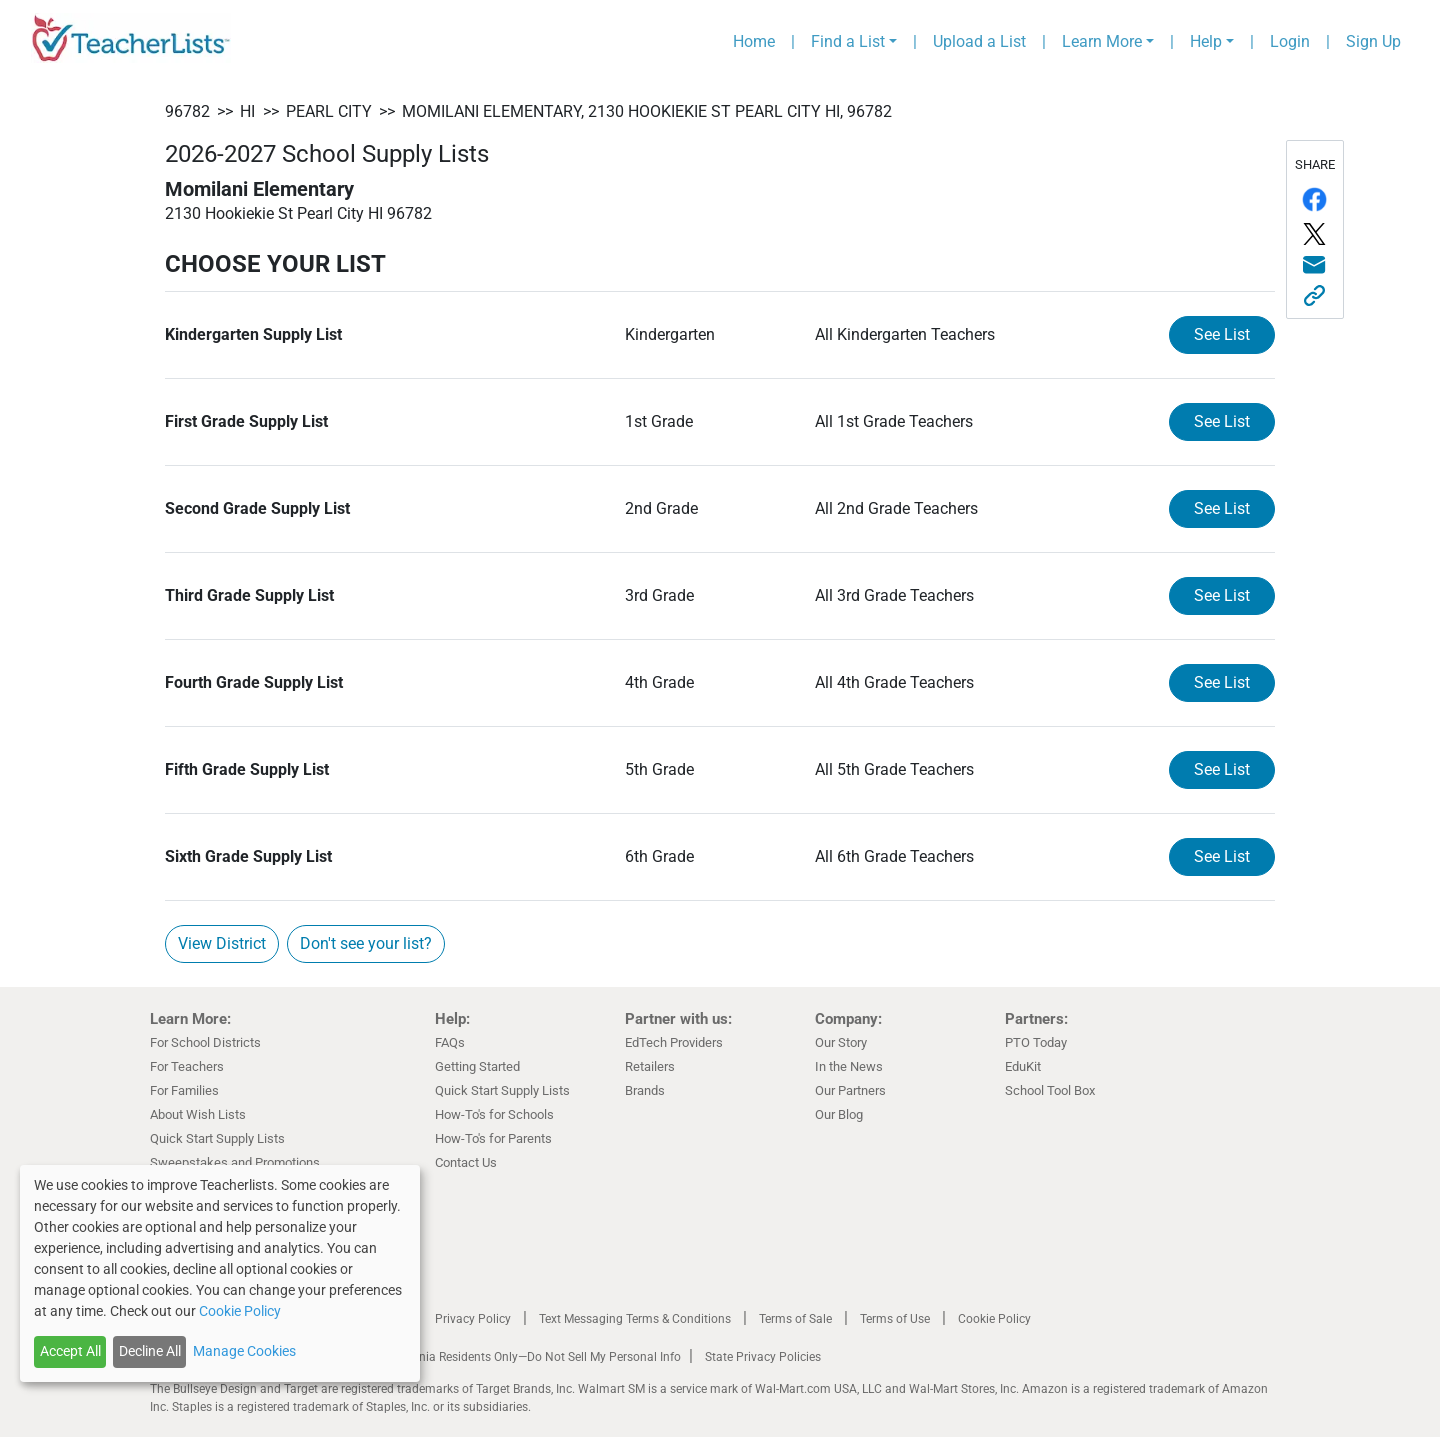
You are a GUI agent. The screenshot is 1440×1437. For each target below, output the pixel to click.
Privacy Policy (473, 1319)
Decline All (150, 1351)
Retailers (650, 1066)
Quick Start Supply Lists (217, 1138)
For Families (184, 1090)
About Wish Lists (198, 1114)
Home (754, 41)
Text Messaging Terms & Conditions (635, 1319)
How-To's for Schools (494, 1114)
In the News (849, 1066)
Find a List (848, 41)
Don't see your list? (366, 943)
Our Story (841, 1042)
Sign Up (1373, 41)
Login (1290, 41)
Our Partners (850, 1090)
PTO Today (1036, 1042)
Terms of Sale (795, 1319)
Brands (645, 1090)
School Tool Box (1050, 1090)
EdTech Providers (674, 1042)
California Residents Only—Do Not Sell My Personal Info (532, 1357)
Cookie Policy (994, 1319)
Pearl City (329, 111)
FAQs (450, 1042)
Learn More (1102, 41)
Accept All (70, 1351)
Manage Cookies (244, 1351)
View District (222, 943)
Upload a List (979, 41)
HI (247, 111)
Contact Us (466, 1162)
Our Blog (839, 1114)
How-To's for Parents (493, 1138)
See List (1222, 334)
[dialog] (220, 1273)
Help (1206, 41)
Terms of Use (895, 1319)
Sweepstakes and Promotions (235, 1162)
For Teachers (187, 1066)
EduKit (1023, 1066)
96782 (187, 111)
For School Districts (205, 1042)
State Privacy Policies (763, 1357)
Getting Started (477, 1066)
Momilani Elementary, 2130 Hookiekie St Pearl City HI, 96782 (647, 111)
